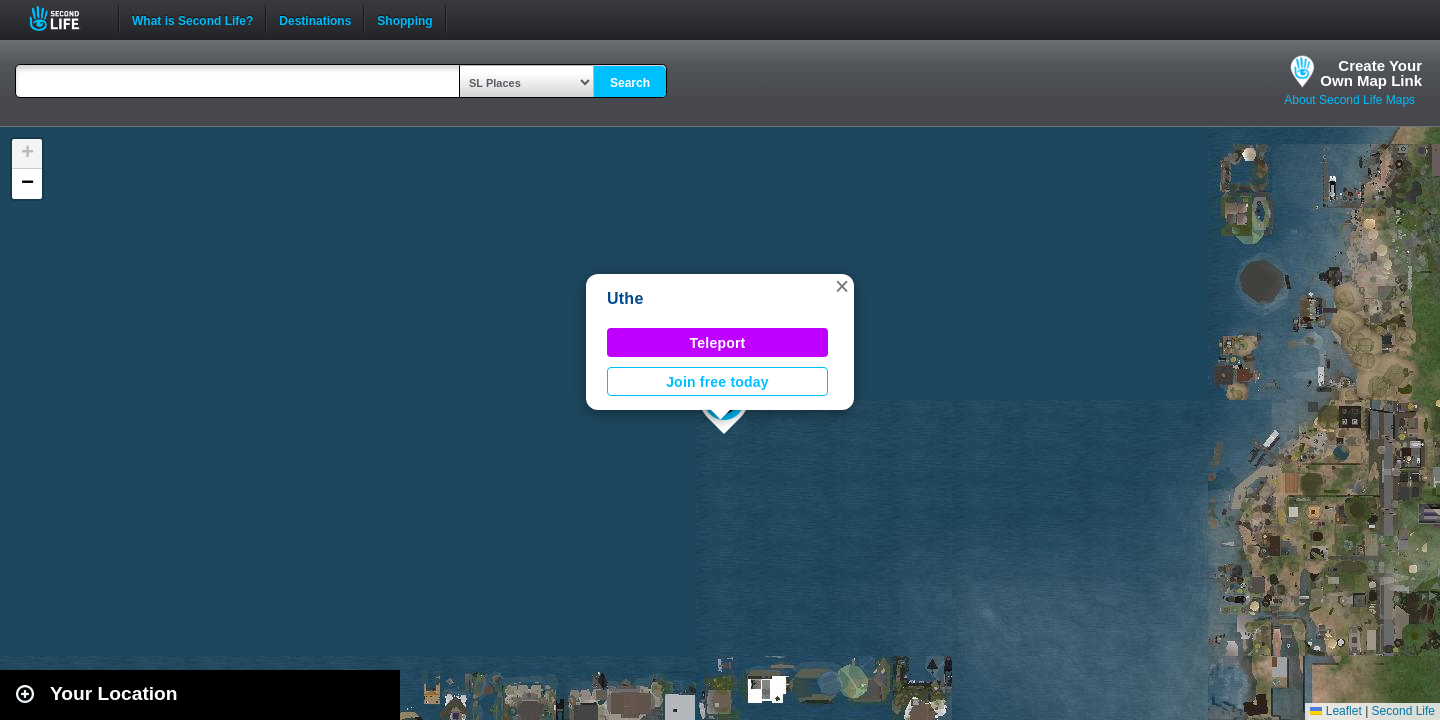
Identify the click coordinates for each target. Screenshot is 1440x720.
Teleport (718, 343)
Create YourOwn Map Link (1371, 73)
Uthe (625, 298)
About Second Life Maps (1349, 100)
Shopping (404, 19)
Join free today (717, 382)
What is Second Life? (192, 19)
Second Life (65, 18)
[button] (842, 286)
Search (630, 83)
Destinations (315, 19)
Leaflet (1335, 711)
